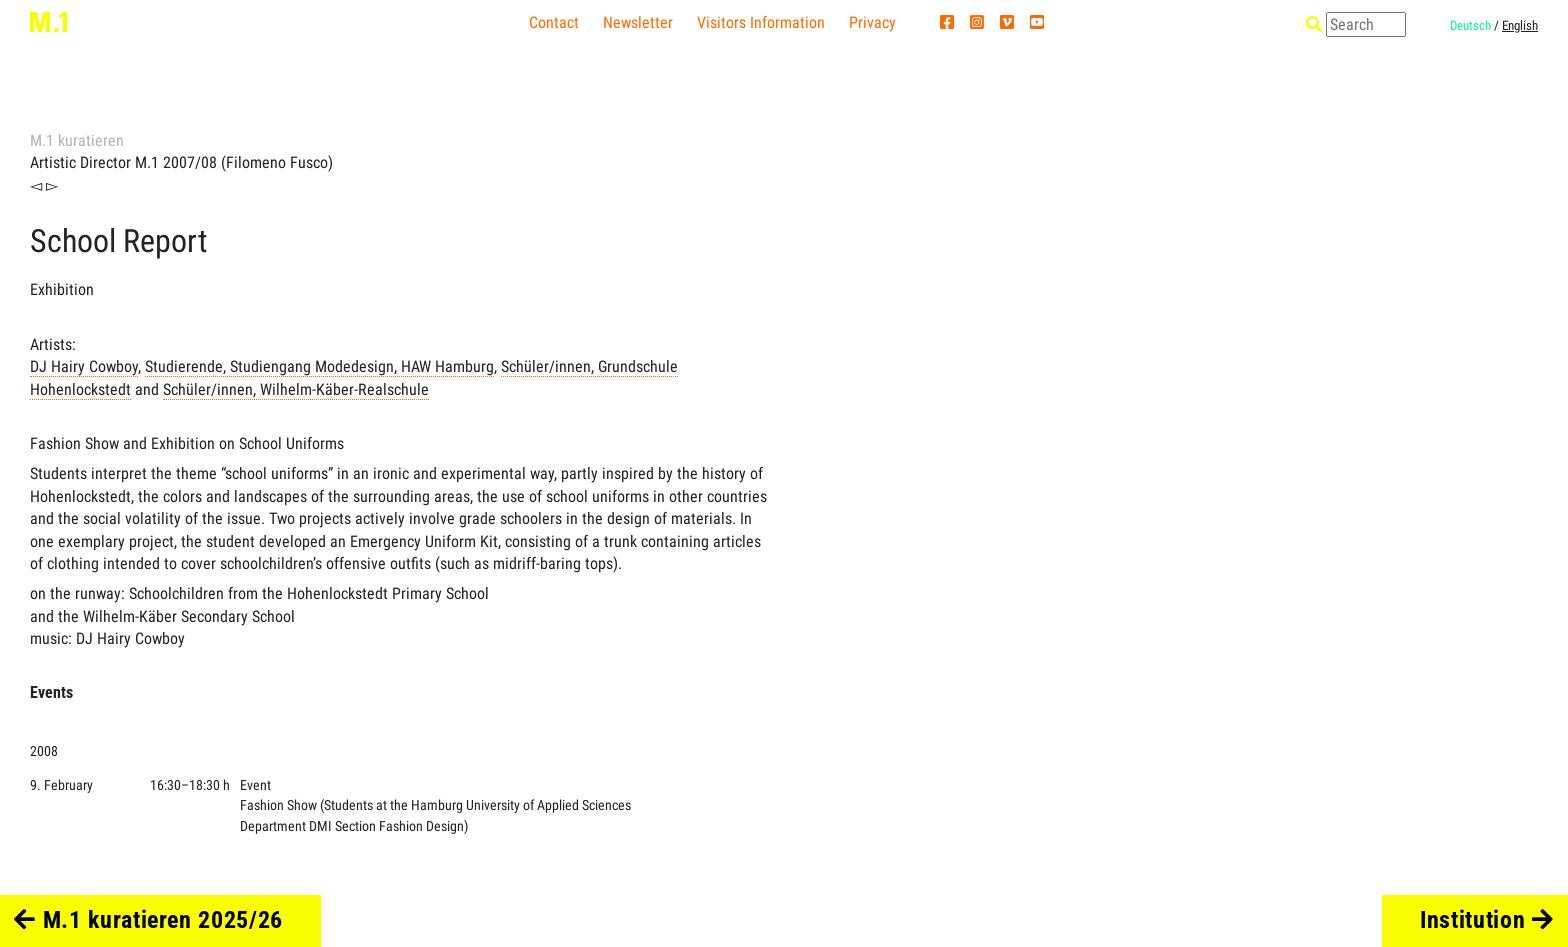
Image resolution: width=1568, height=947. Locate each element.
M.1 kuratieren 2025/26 (148, 920)
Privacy (872, 22)
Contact (554, 22)
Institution (1487, 920)
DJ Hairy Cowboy (84, 366)
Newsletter (638, 22)
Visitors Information (761, 22)
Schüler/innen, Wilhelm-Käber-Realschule (296, 389)
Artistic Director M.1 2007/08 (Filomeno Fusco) (181, 162)
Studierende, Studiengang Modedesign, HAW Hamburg (319, 366)
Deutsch (1470, 25)
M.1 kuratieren (77, 140)
